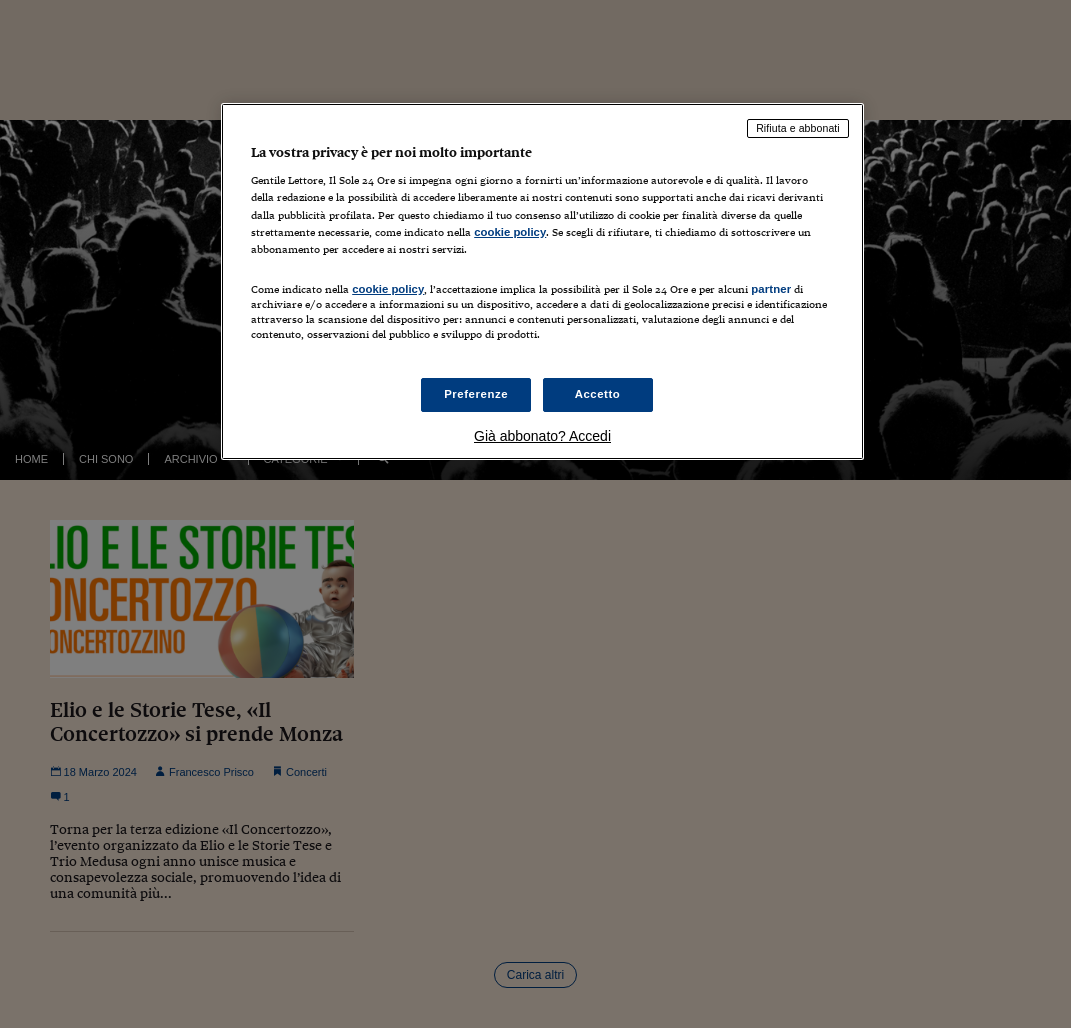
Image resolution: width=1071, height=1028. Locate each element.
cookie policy (510, 232)
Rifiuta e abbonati (798, 128)
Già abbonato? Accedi (542, 436)
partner (771, 289)
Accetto (598, 394)
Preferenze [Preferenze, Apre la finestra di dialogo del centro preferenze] (476, 394)
